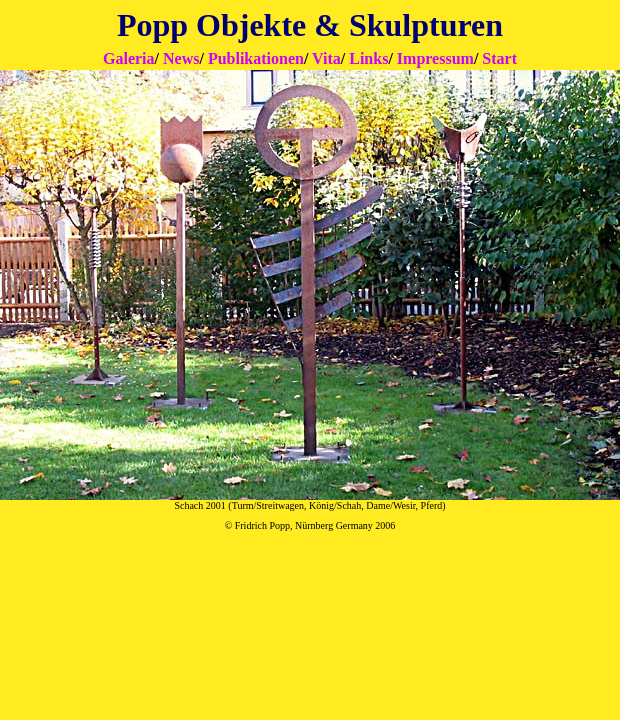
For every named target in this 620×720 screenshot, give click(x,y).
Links (368, 58)
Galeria (129, 58)
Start (499, 58)
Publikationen (256, 58)
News (181, 58)
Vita (326, 58)
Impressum (435, 58)
